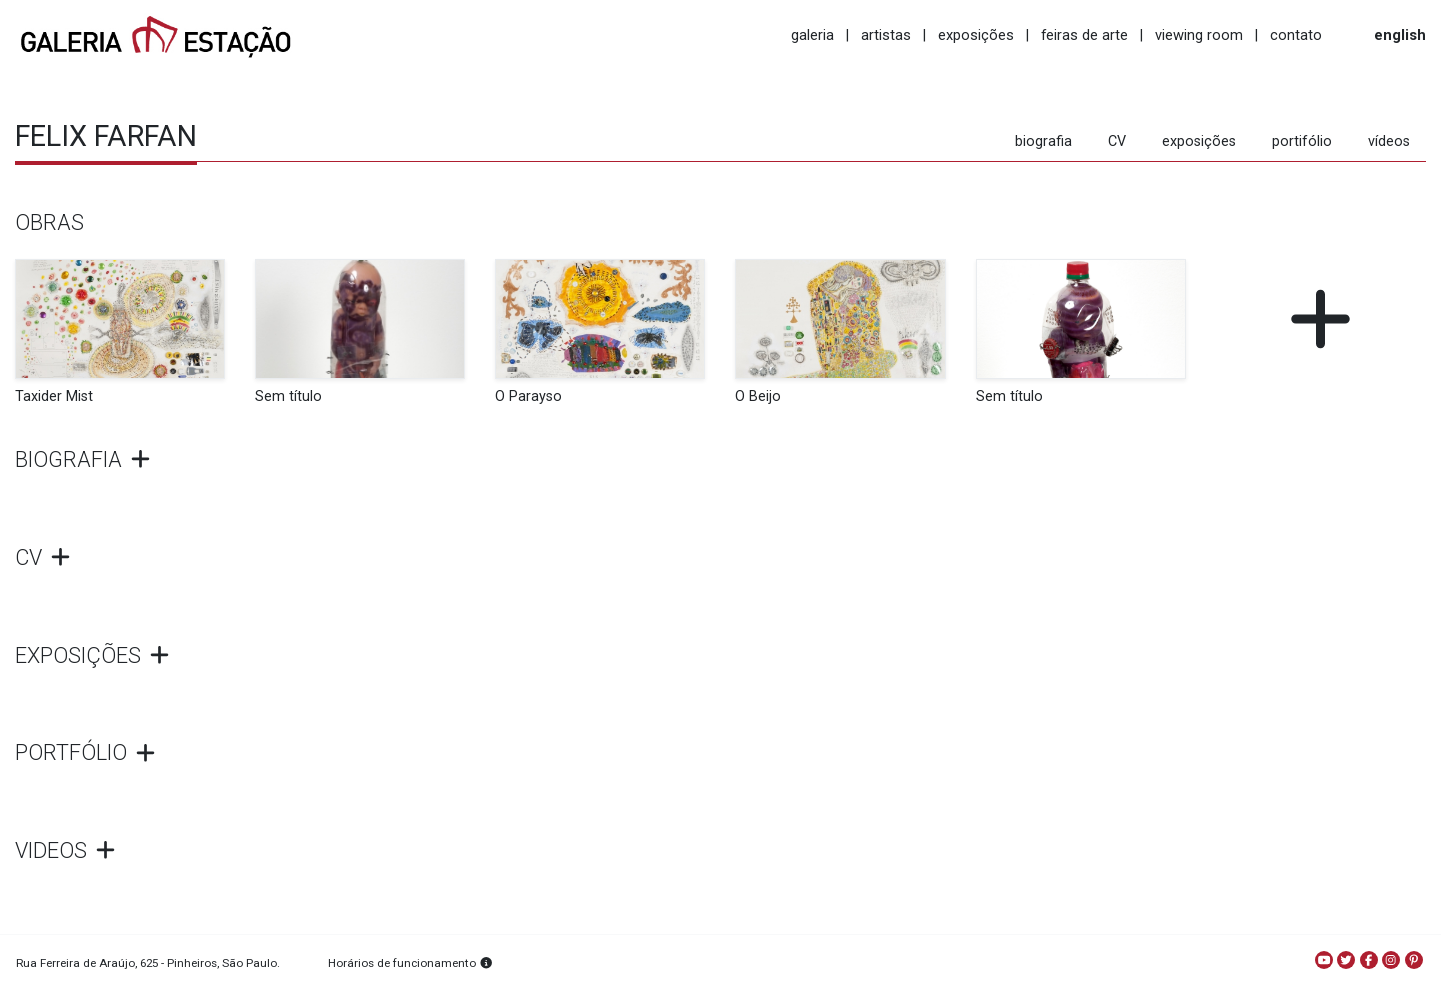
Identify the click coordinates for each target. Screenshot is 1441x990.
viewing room (1199, 35)
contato (1296, 35)
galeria (812, 35)
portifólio (1302, 141)
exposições (976, 35)
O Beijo (758, 396)
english (1400, 35)
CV (1117, 141)
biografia (1043, 141)
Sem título (288, 396)
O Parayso (528, 396)
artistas (886, 35)
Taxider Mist (54, 396)
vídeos (1389, 141)
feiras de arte (1084, 35)
